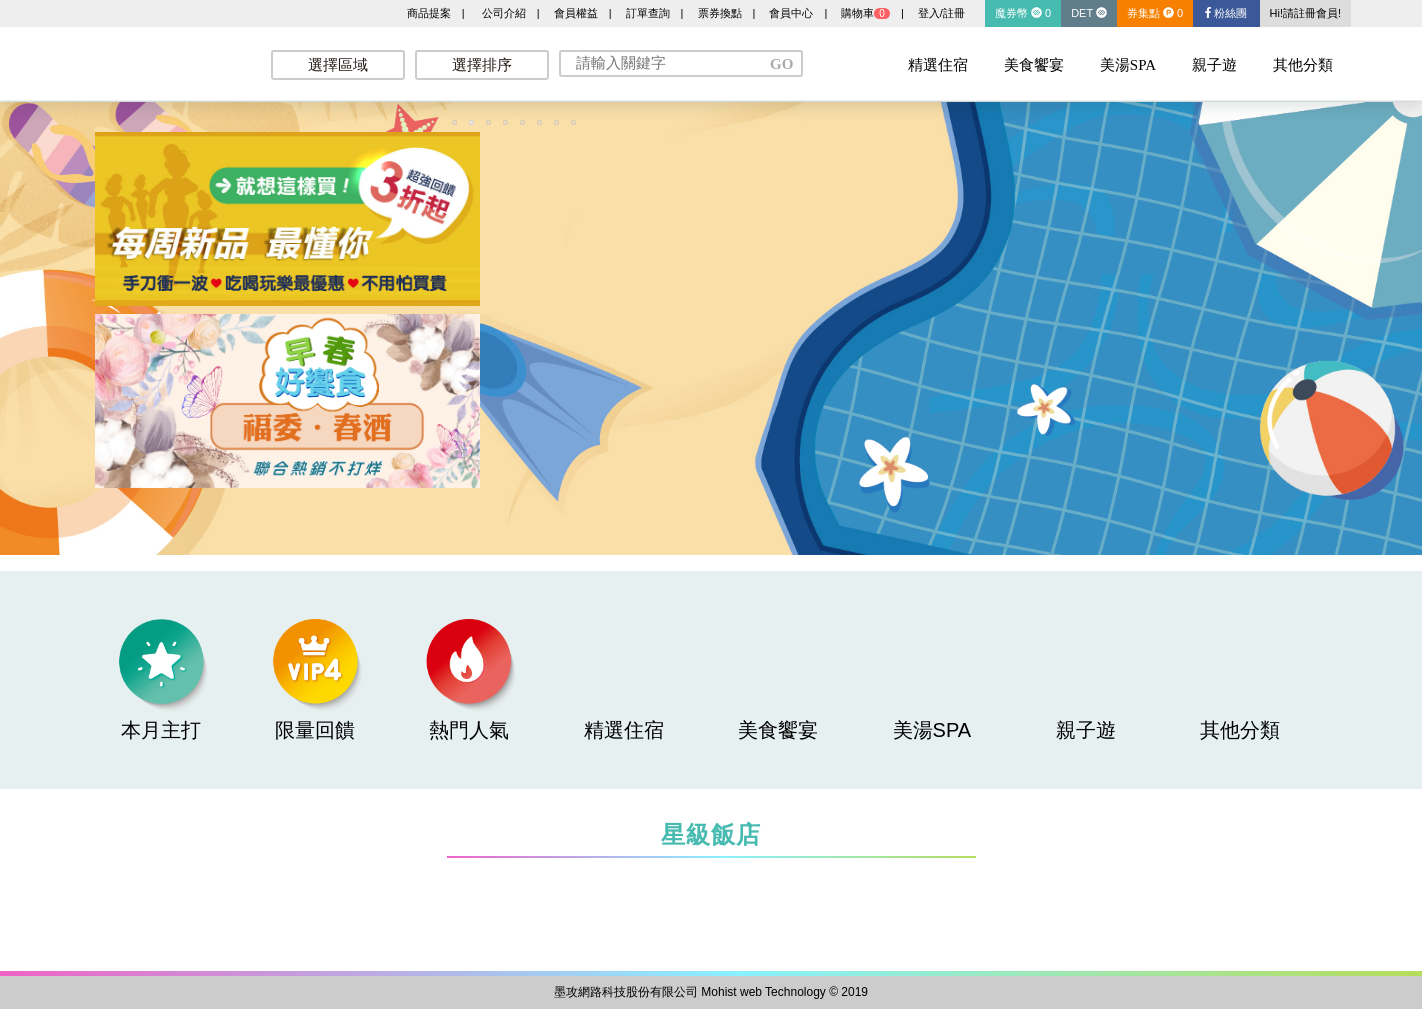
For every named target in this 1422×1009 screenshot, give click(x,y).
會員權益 (576, 13)
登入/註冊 (941, 13)
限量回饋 (315, 680)
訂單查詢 (648, 13)
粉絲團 (1226, 13)
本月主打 (161, 680)
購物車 (865, 13)
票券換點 (720, 13)
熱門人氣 (469, 680)
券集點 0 (1155, 13)
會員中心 (791, 13)
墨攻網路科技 (161, 60)
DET (1089, 13)
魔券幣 (1023, 13)
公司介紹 (504, 13)
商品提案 (429, 13)
